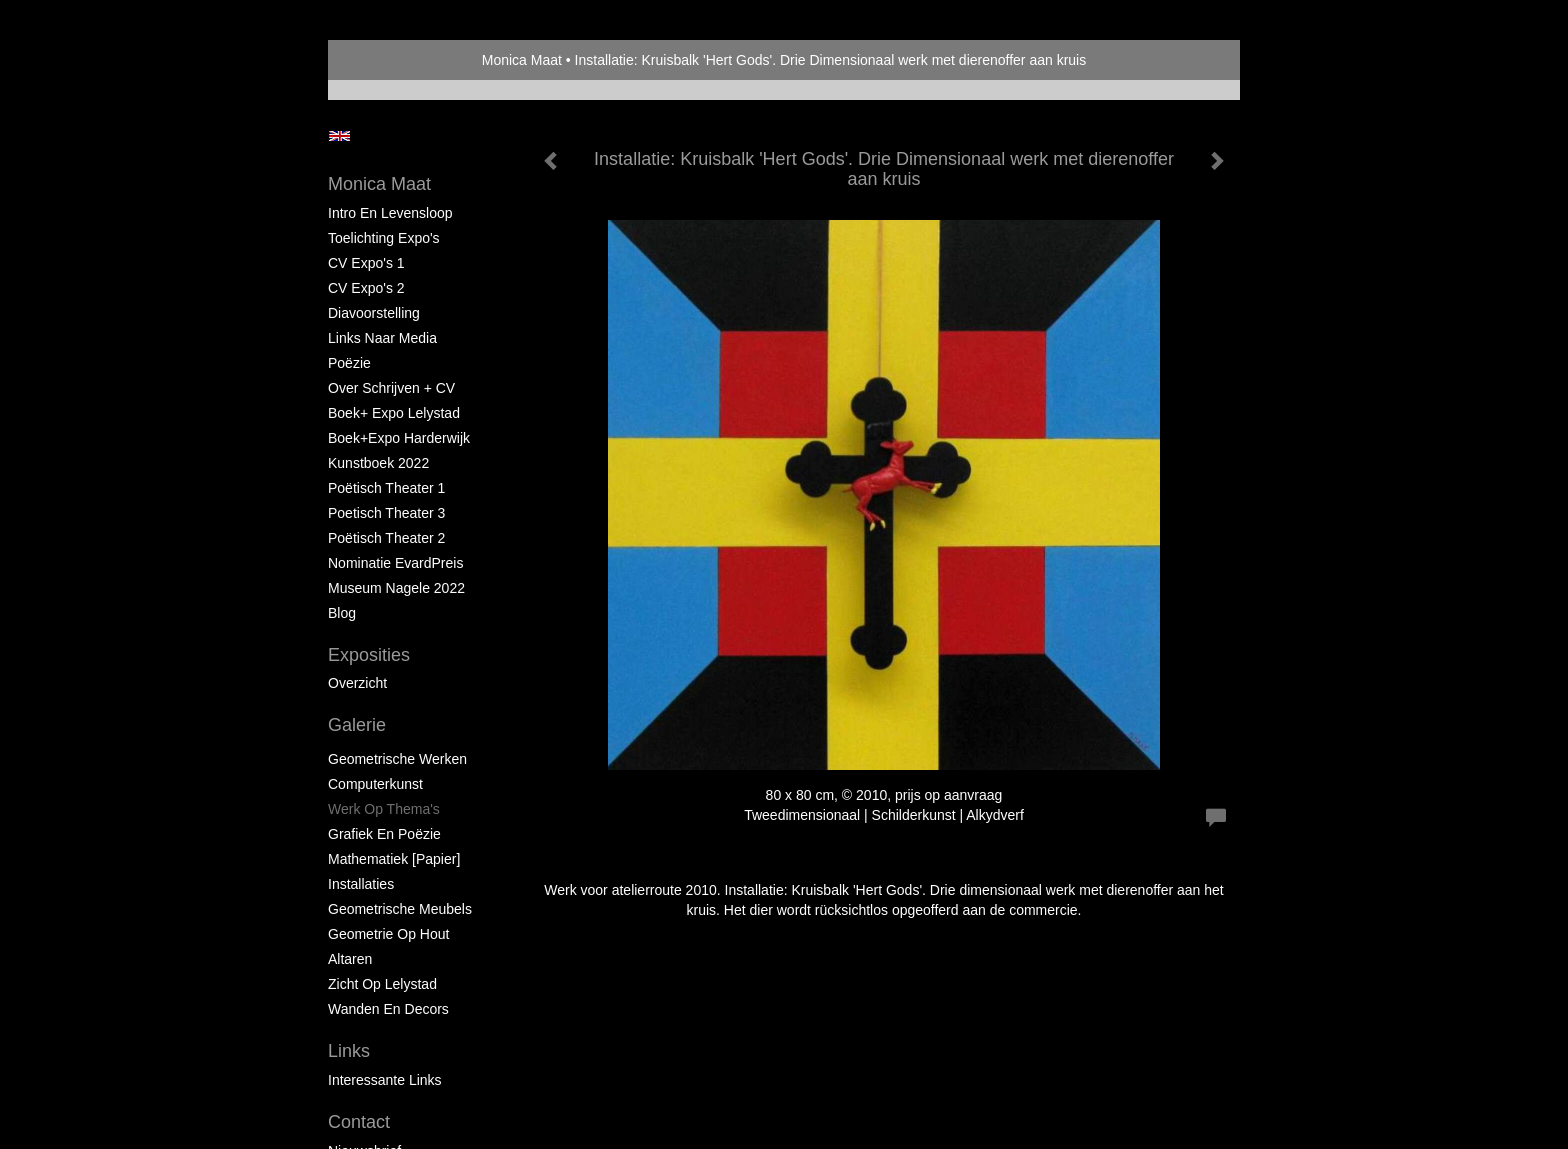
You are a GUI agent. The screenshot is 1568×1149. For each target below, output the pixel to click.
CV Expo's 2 (366, 288)
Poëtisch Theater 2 (386, 538)
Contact (359, 1122)
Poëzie (349, 363)
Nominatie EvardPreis (395, 563)
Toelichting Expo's (384, 238)
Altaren (350, 959)
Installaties (361, 884)
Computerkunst (375, 784)
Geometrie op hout (388, 934)
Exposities (369, 655)
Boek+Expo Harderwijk (399, 438)
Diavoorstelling (374, 313)
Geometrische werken (397, 759)
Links (349, 1051)
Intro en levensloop (390, 213)
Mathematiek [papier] (394, 859)
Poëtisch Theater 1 (386, 488)
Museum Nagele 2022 (396, 588)
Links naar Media (382, 338)
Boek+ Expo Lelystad (394, 413)
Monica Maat (522, 60)
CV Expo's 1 (366, 263)
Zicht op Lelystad (382, 984)
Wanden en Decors (388, 1009)
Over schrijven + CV (391, 388)
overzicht (357, 683)
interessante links (385, 1080)
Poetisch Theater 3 (386, 513)
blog (342, 613)
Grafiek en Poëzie (384, 834)
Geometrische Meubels (400, 909)
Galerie (357, 725)
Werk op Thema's (384, 809)
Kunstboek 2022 (378, 463)
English (339, 136)
